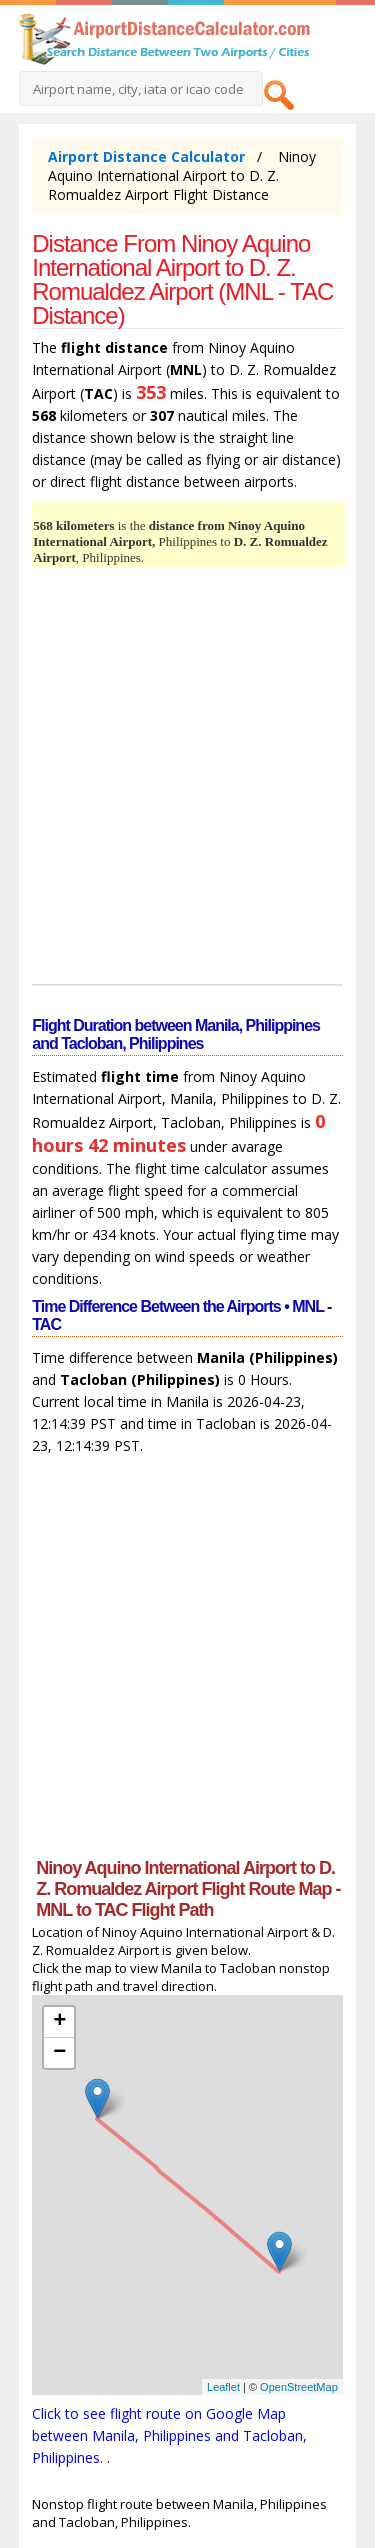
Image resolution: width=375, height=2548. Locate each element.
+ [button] (59, 2022)
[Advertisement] (187, 778)
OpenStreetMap (299, 2387)
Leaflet (223, 2387)
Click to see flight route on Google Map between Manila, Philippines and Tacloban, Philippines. (169, 2435)
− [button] (59, 2053)
